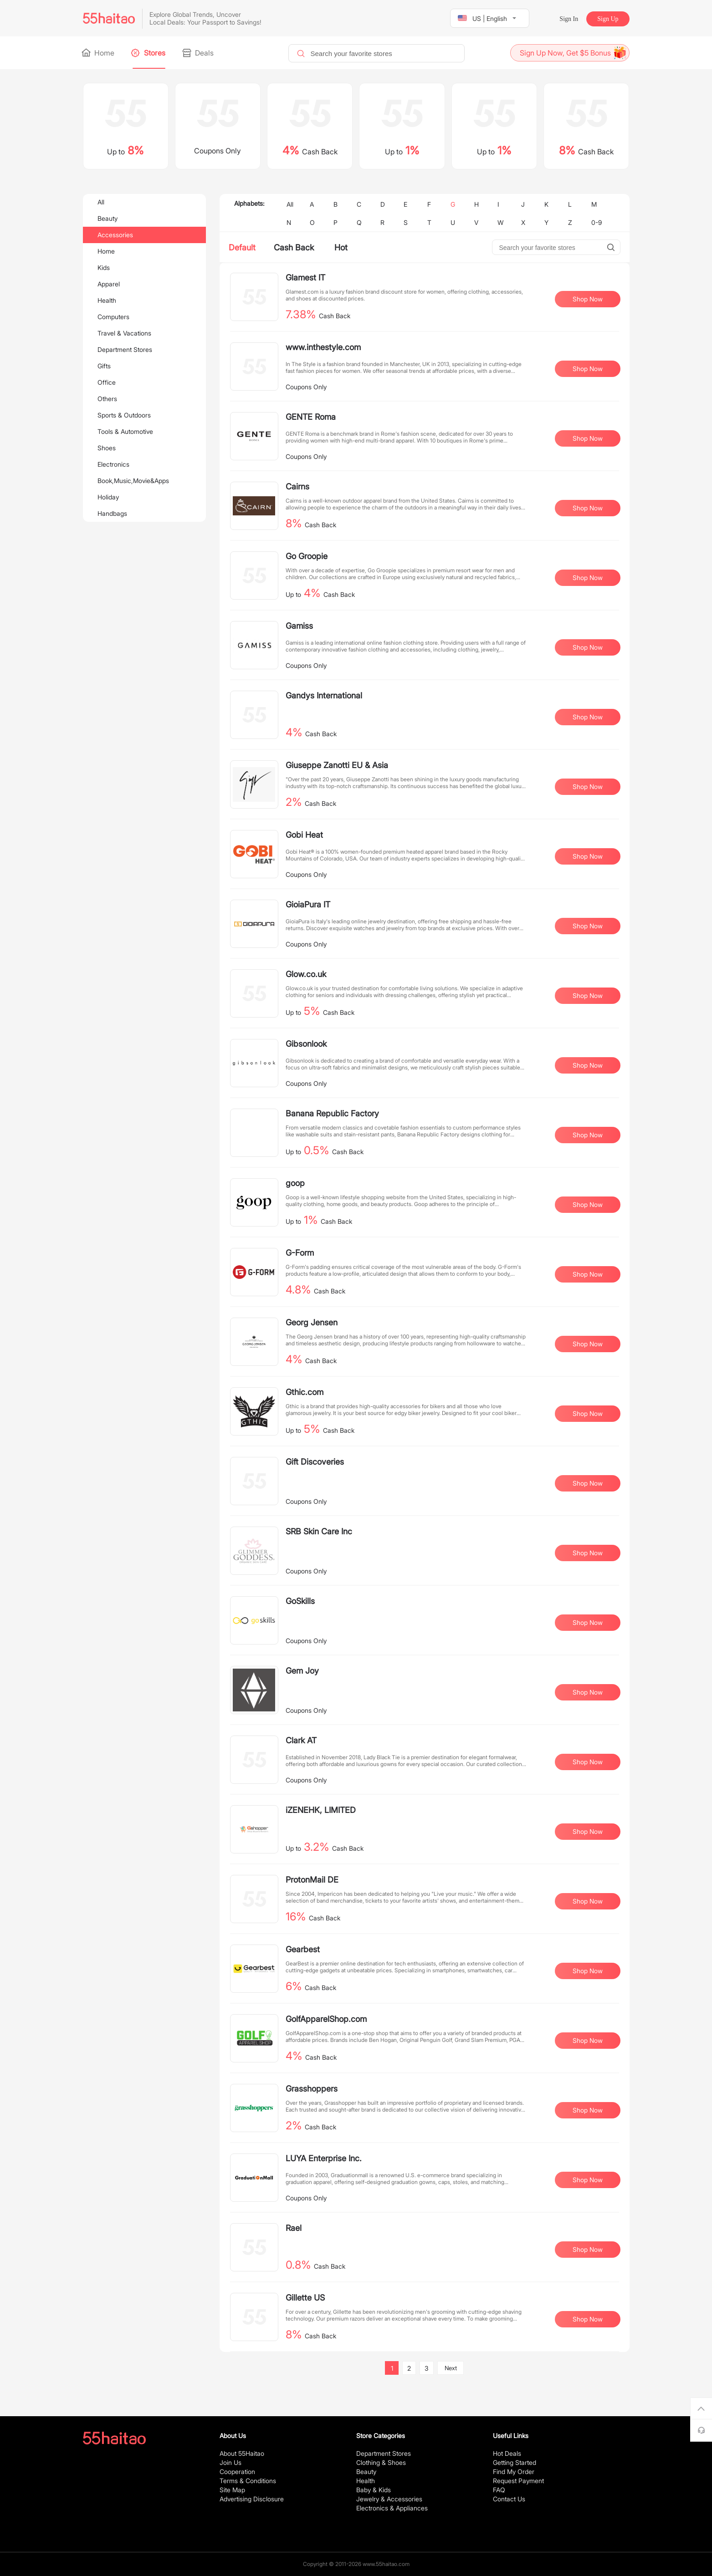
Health (106, 300)
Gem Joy (302, 1670)
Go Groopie (307, 556)
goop (295, 1183)
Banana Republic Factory (332, 1113)
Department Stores (124, 349)
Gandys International (324, 695)
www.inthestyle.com (323, 347)
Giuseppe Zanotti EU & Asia (337, 765)
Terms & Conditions (248, 2480)
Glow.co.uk (306, 974)
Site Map (232, 2490)
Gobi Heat (304, 835)
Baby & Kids (373, 2490)
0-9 (596, 222)
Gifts (104, 366)
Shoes (106, 448)
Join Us (230, 2462)
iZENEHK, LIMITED (321, 1810)
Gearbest (303, 1949)
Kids (103, 267)
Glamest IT (305, 277)
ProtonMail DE (312, 1879)
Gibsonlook (306, 1044)
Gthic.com (304, 1392)
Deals (199, 53)
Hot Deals (507, 2453)
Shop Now (588, 299)
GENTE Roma (311, 417)
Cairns (297, 486)
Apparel (108, 284)
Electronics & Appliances (392, 2508)
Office (106, 382)
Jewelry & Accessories (389, 2499)
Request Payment (518, 2480)
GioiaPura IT (308, 904)
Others (107, 398)
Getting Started (514, 2462)
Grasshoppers (312, 2088)
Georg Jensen (312, 1322)
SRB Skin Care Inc (319, 1531)
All (100, 202)
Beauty (107, 218)
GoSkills (300, 1601)
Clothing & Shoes (381, 2462)
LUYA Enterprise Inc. (324, 2158)
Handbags (112, 513)
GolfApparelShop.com (326, 2019)
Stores (149, 53)
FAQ (499, 2490)
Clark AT (301, 1740)
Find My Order (513, 2471)
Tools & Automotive (125, 431)
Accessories (115, 235)
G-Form (300, 1252)
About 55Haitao (242, 2453)
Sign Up (607, 18)
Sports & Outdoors (124, 415)
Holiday (108, 497)
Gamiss (299, 626)
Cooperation (237, 2471)
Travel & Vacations (124, 333)
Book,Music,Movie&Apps (133, 480)
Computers (113, 317)
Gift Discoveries (315, 1461)
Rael (294, 2228)
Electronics (113, 464)
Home (98, 53)
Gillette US (305, 2297)
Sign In (568, 18)
